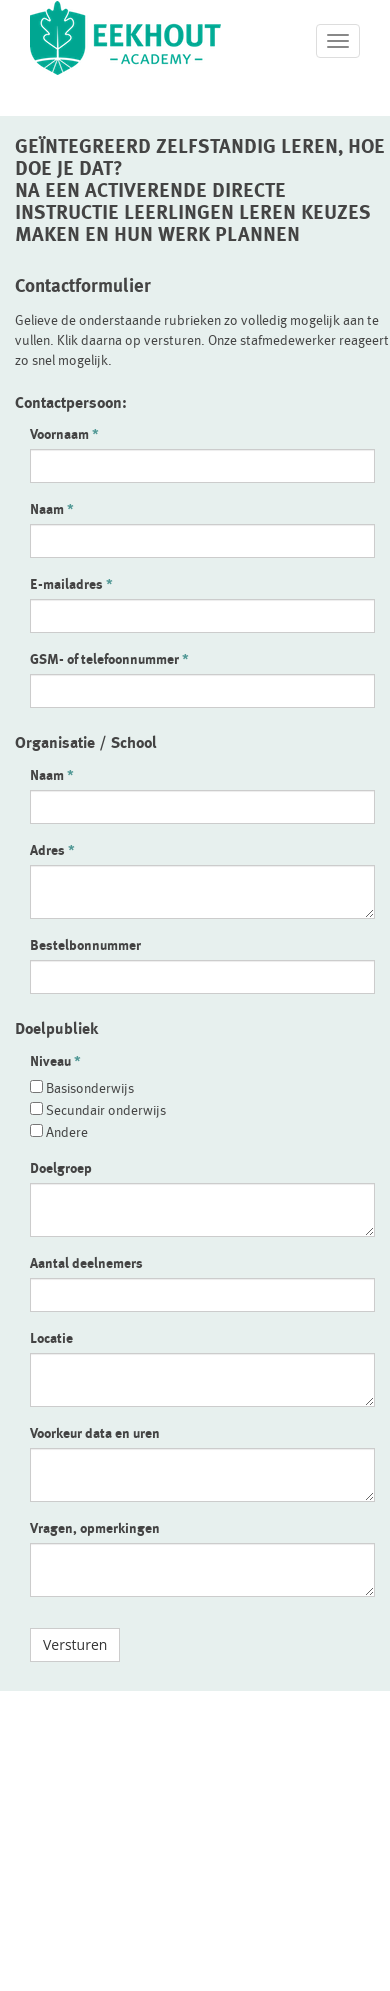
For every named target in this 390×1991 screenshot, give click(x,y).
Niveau (50, 1061)
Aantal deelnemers (86, 1263)
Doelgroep (61, 1168)
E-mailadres (66, 584)
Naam (47, 509)
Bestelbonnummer (85, 945)
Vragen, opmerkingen (95, 1528)
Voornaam (59, 434)
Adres (47, 850)
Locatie (51, 1338)
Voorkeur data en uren (95, 1433)
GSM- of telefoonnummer (104, 659)
